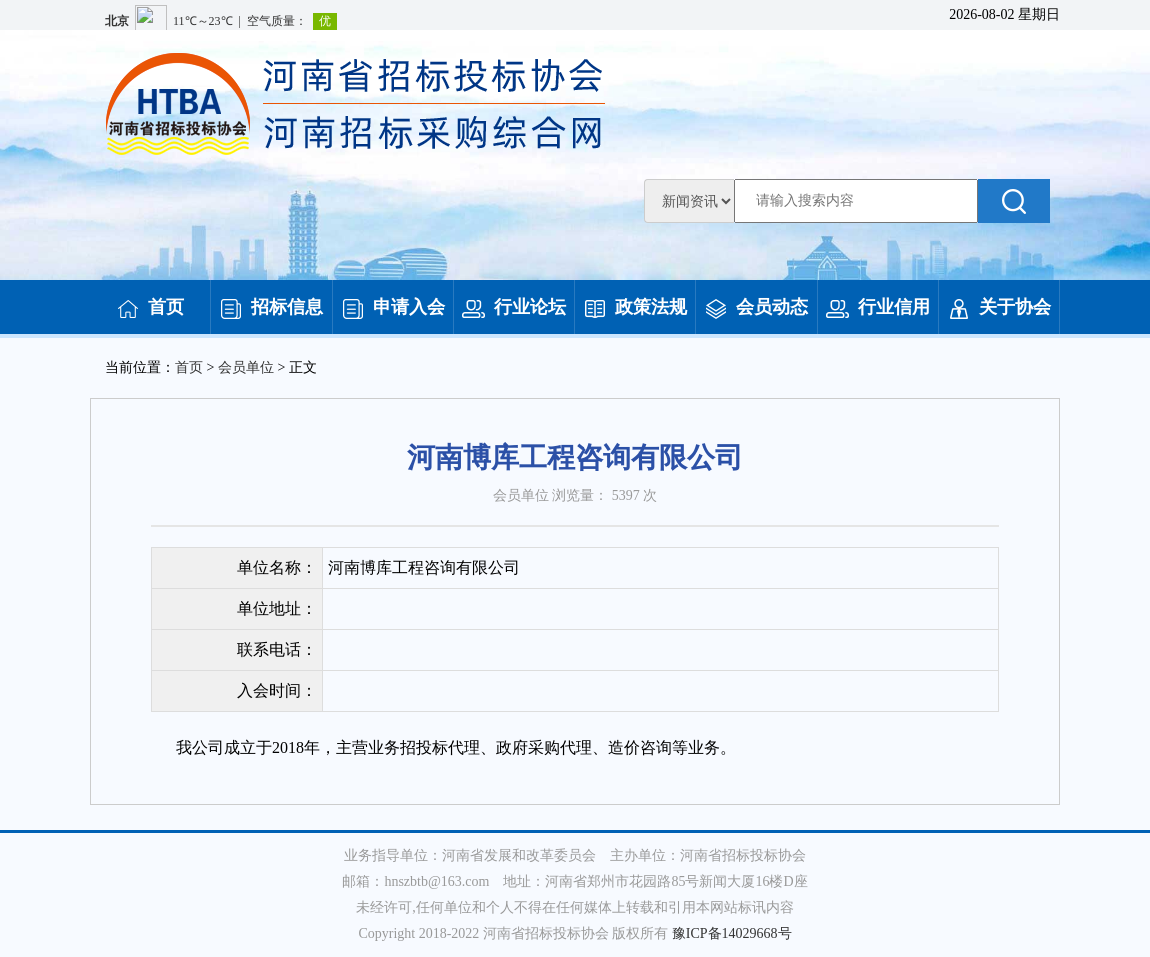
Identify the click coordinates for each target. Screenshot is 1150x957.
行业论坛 (514, 307)
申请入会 (393, 307)
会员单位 (246, 367)
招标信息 (271, 307)
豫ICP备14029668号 (732, 933)
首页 (150, 307)
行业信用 (878, 307)
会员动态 (756, 307)
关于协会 (999, 307)
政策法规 (635, 307)
